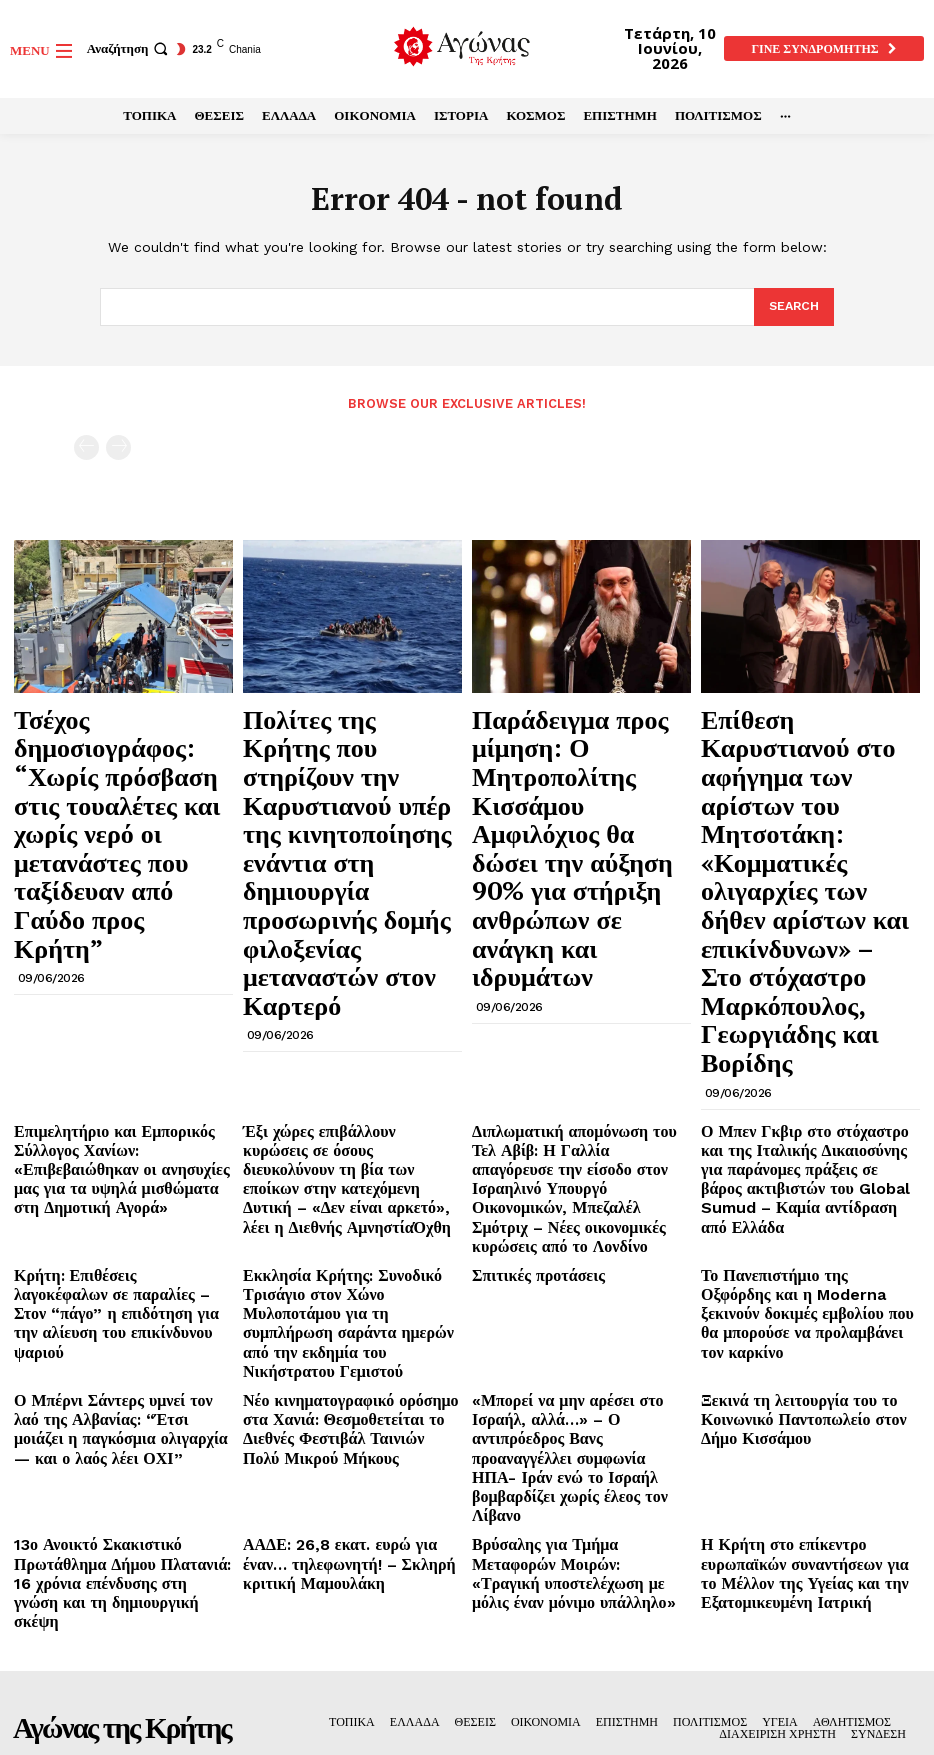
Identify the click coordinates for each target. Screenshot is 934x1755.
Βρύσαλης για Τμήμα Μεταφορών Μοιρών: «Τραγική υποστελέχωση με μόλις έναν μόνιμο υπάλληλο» (576, 1200)
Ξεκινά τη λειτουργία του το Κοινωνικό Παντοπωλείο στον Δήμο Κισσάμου (801, 1112)
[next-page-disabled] (118, 445)
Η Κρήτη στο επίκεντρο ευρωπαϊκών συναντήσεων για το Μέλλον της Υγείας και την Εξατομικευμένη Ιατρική (805, 1208)
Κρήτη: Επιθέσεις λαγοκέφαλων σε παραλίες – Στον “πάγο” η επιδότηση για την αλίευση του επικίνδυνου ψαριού (119, 1032)
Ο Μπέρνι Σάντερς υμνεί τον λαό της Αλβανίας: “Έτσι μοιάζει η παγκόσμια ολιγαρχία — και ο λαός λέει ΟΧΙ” (121, 1112)
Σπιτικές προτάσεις (526, 1008)
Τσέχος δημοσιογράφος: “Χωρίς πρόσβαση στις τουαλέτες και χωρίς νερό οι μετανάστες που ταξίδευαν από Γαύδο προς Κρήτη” (116, 749)
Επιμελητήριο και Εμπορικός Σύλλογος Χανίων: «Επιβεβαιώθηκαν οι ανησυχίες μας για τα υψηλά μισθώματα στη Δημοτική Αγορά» (117, 929)
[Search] (792, 308)
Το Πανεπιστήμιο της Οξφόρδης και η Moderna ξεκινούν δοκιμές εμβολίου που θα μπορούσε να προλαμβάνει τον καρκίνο (807, 1032)
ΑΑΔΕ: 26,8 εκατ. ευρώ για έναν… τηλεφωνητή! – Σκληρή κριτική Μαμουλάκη (342, 1200)
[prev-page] (86, 445)
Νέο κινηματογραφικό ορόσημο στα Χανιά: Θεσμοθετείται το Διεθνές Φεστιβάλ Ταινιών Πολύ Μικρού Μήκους (342, 1120)
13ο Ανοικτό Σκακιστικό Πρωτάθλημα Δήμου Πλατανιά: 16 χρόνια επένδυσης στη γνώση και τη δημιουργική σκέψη (123, 1200)
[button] (130, 48)
